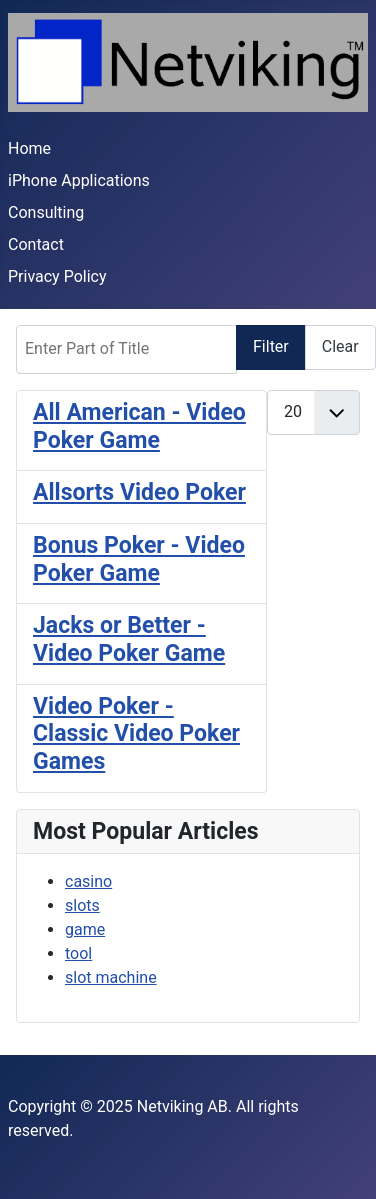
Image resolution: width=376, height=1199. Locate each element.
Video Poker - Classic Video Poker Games (136, 734)
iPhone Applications (79, 180)
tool (78, 953)
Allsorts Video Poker (139, 492)
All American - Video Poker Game (139, 426)
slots (82, 905)
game (85, 929)
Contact (36, 244)
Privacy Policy (57, 276)
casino (88, 881)
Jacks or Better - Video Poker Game (129, 639)
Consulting (46, 212)
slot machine (111, 977)
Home (29, 148)
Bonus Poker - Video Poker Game (139, 559)
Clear (340, 346)
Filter (271, 346)
